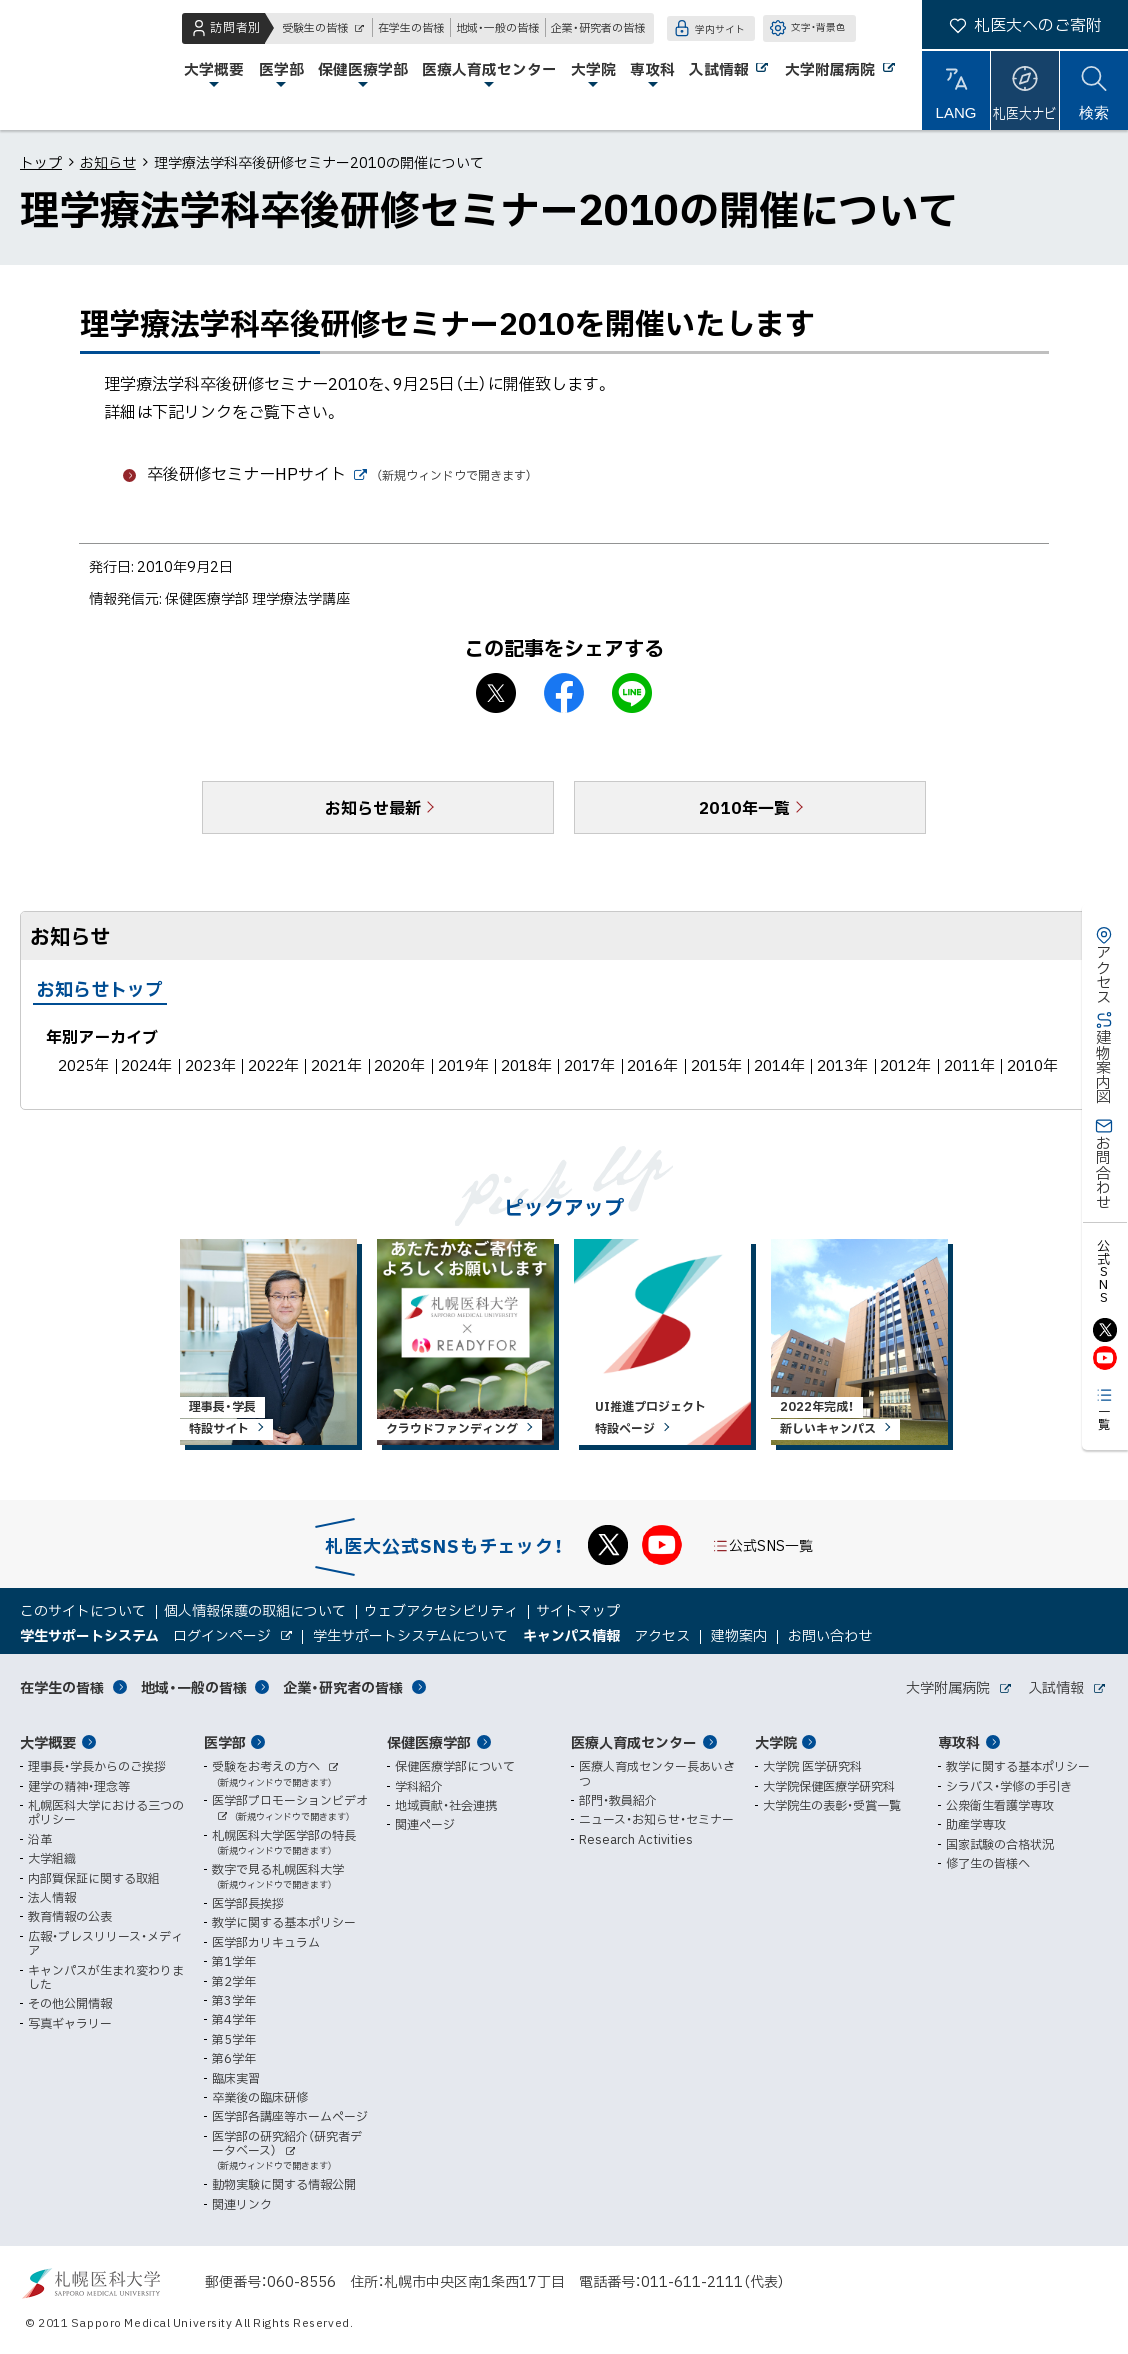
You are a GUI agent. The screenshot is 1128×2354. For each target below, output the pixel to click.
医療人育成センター (634, 1742)
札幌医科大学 (80, 65)
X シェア (496, 693)
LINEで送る (632, 693)
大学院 (776, 1742)
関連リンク (242, 2204)
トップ (41, 162)
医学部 (225, 1742)
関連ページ (425, 1824)
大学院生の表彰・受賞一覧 (832, 1805)
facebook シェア (564, 693)
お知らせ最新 (373, 807)
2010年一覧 (744, 807)
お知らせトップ (100, 988)
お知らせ (108, 162)
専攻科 (959, 1742)
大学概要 (48, 1742)
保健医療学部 (429, 1742)
